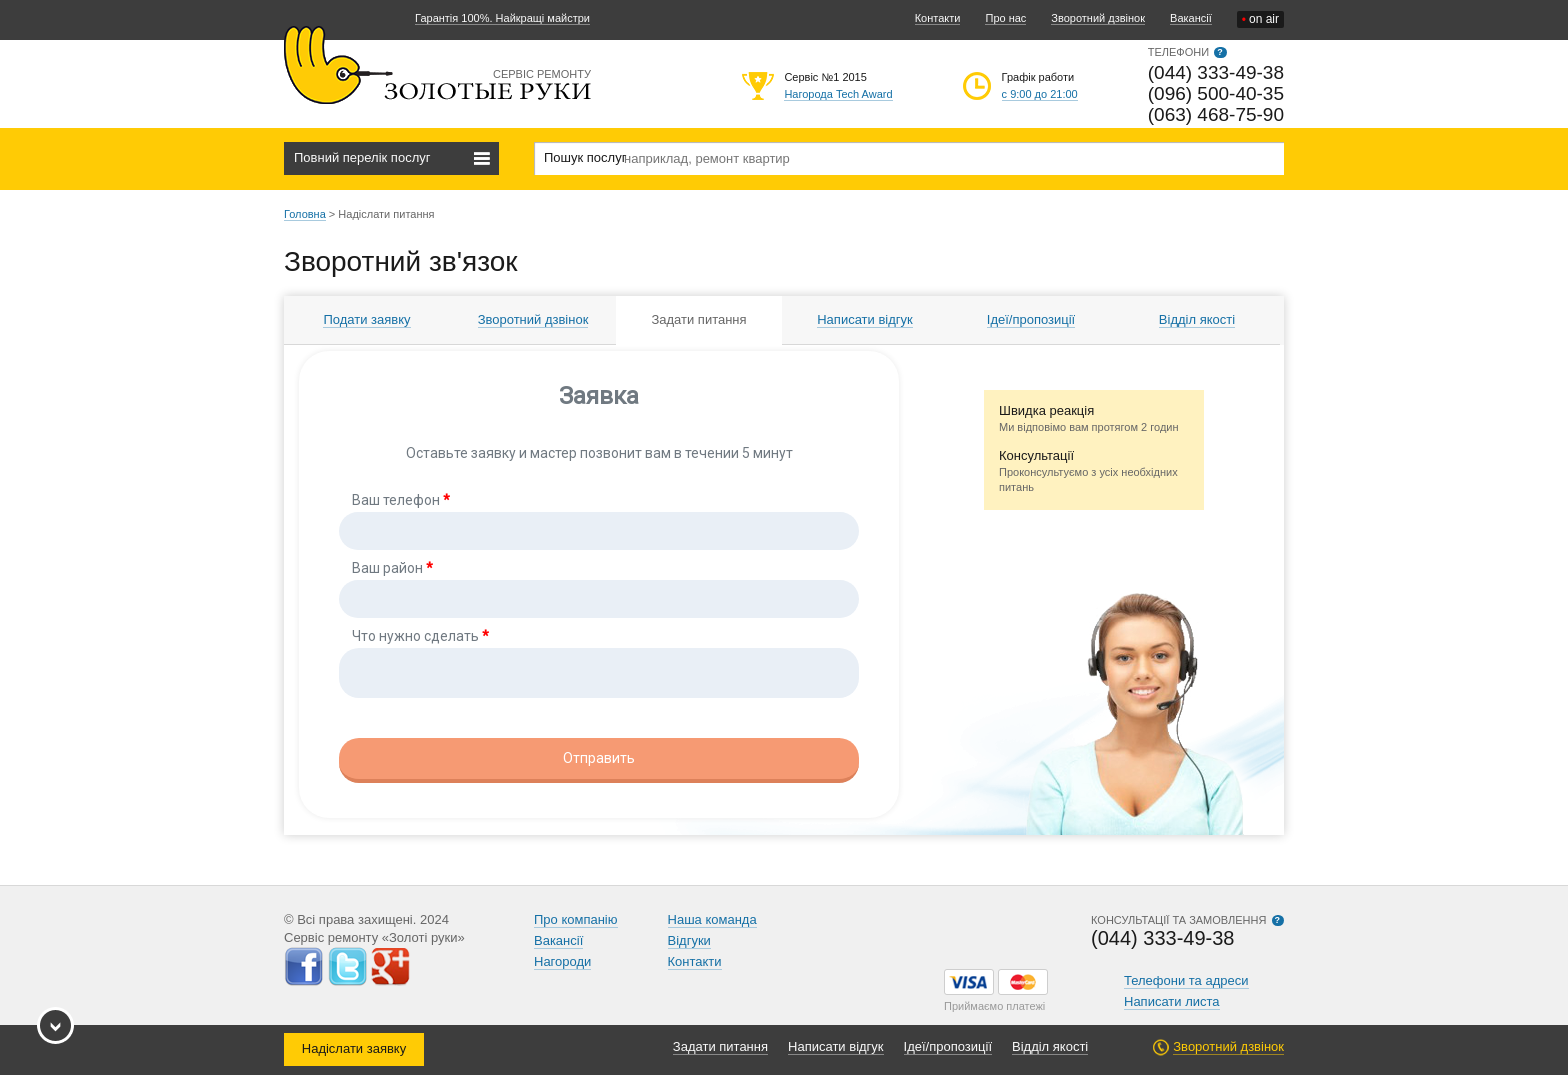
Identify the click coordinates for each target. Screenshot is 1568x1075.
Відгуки (689, 940)
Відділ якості (1197, 319)
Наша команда (712, 919)
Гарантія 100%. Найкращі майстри (502, 18)
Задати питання (698, 319)
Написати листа (1172, 1001)
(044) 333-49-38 (1216, 72)
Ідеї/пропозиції (1031, 319)
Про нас (1005, 18)
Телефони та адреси (1186, 980)
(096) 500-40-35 (1216, 93)
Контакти (938, 18)
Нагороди (562, 961)
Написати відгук (865, 319)
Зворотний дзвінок (1098, 18)
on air (1260, 19)
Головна (305, 214)
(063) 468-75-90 (1216, 114)
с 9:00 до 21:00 (1040, 94)
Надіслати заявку (354, 1048)
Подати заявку (366, 319)
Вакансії (1191, 18)
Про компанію (576, 919)
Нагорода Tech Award (838, 94)
